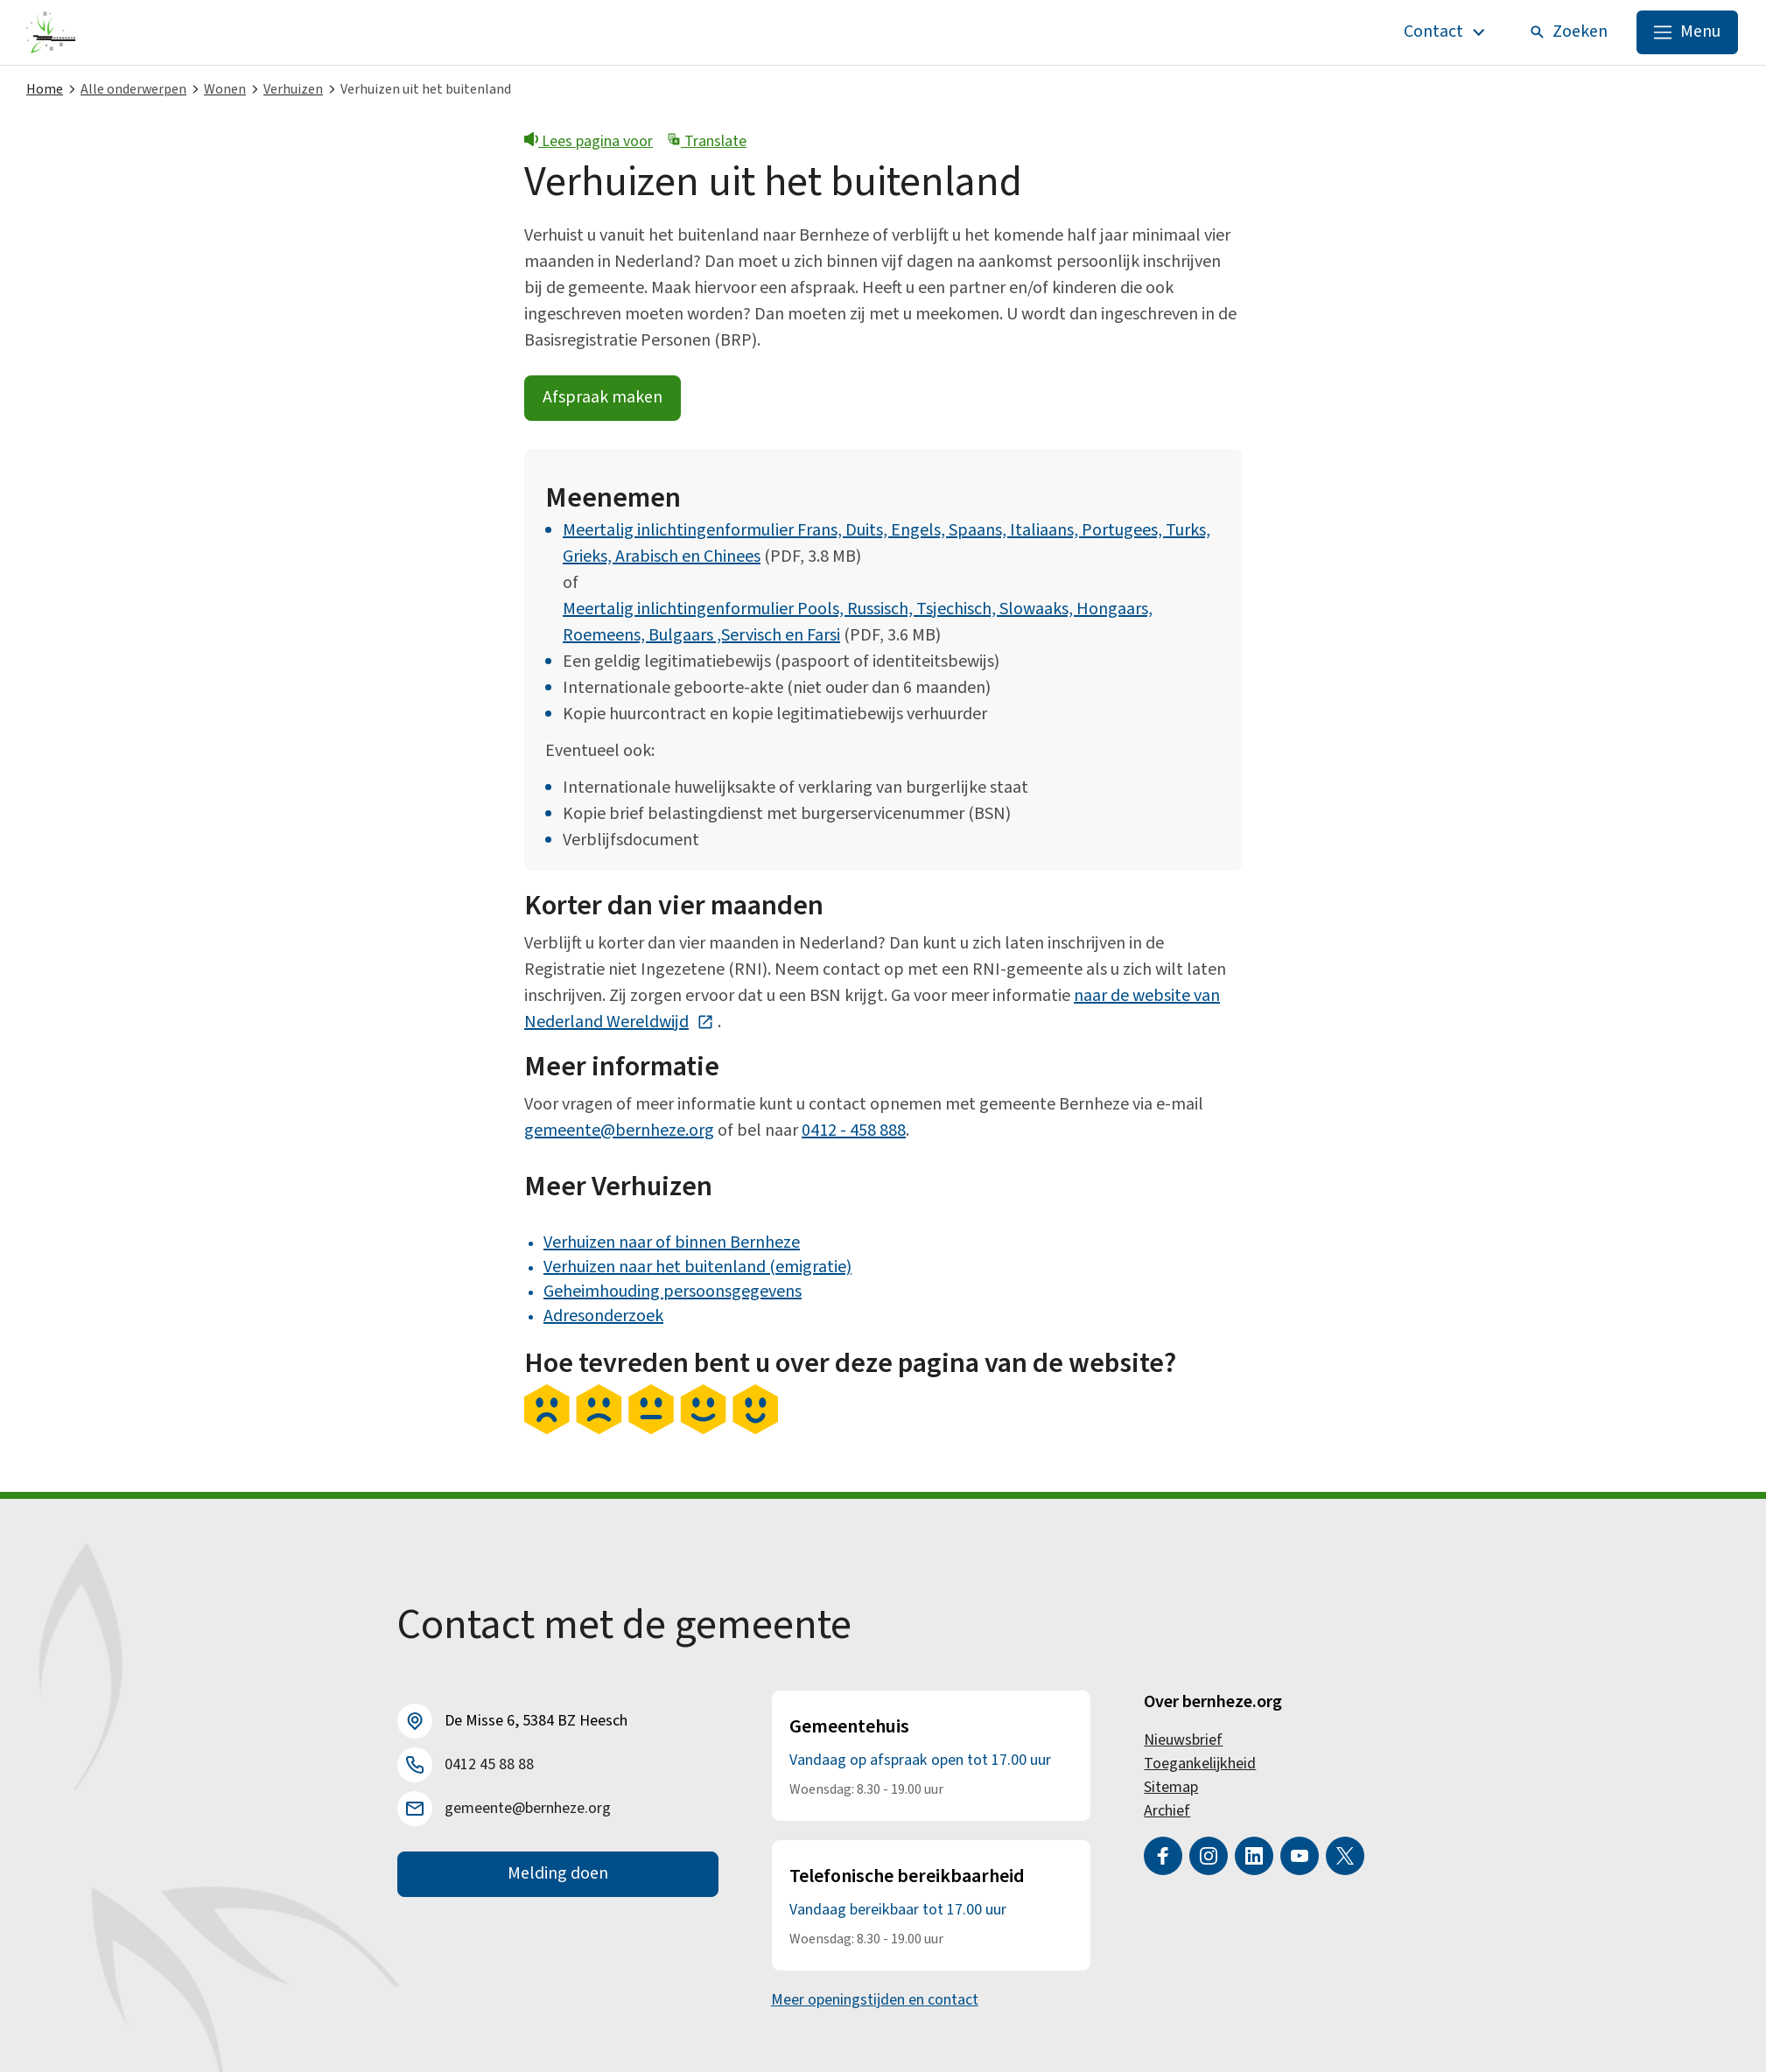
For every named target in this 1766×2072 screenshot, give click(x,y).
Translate (706, 141)
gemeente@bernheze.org (619, 1130)
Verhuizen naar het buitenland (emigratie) (697, 1267)
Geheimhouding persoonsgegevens (672, 1291)
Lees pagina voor (588, 141)
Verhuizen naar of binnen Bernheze (671, 1242)
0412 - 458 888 (854, 1130)
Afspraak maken (602, 399)
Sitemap (1171, 1787)
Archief (1167, 1811)
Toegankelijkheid (1200, 1763)
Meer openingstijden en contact (874, 2000)
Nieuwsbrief (1183, 1740)
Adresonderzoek (603, 1316)
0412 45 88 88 (489, 1765)
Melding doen (558, 1874)
